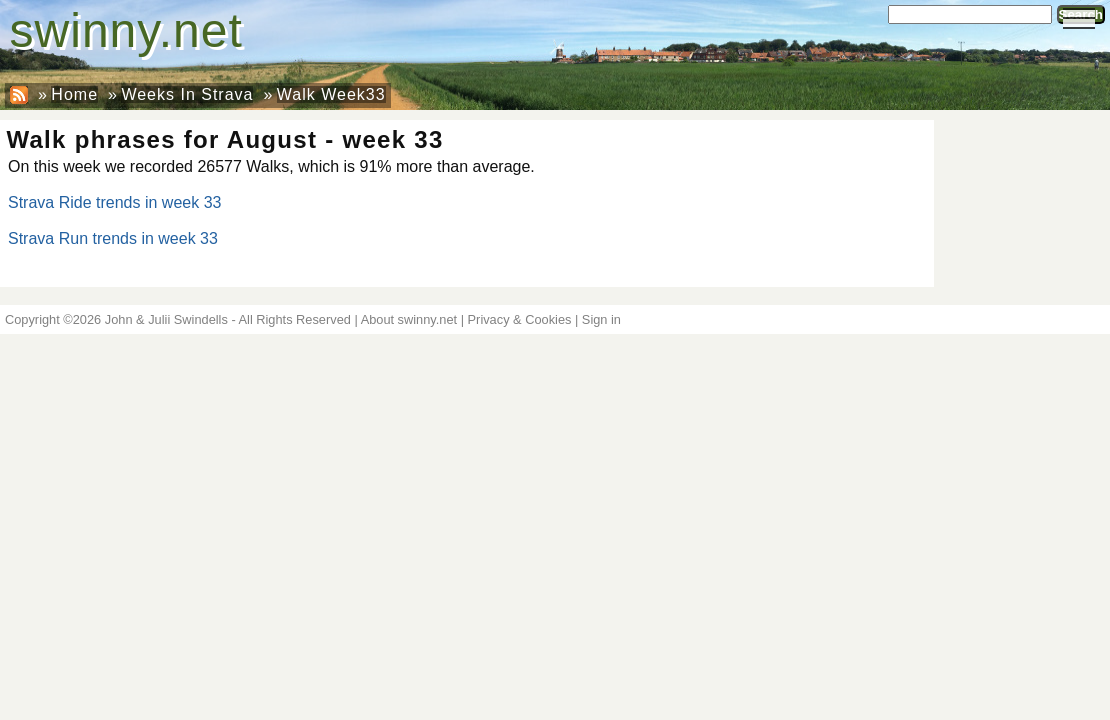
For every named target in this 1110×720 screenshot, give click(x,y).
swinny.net (126, 30)
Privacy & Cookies (520, 319)
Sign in (601, 319)
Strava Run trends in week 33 (113, 238)
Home (74, 94)
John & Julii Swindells (166, 319)
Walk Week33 (331, 94)
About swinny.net (409, 319)
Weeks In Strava (187, 94)
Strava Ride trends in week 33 (114, 202)
